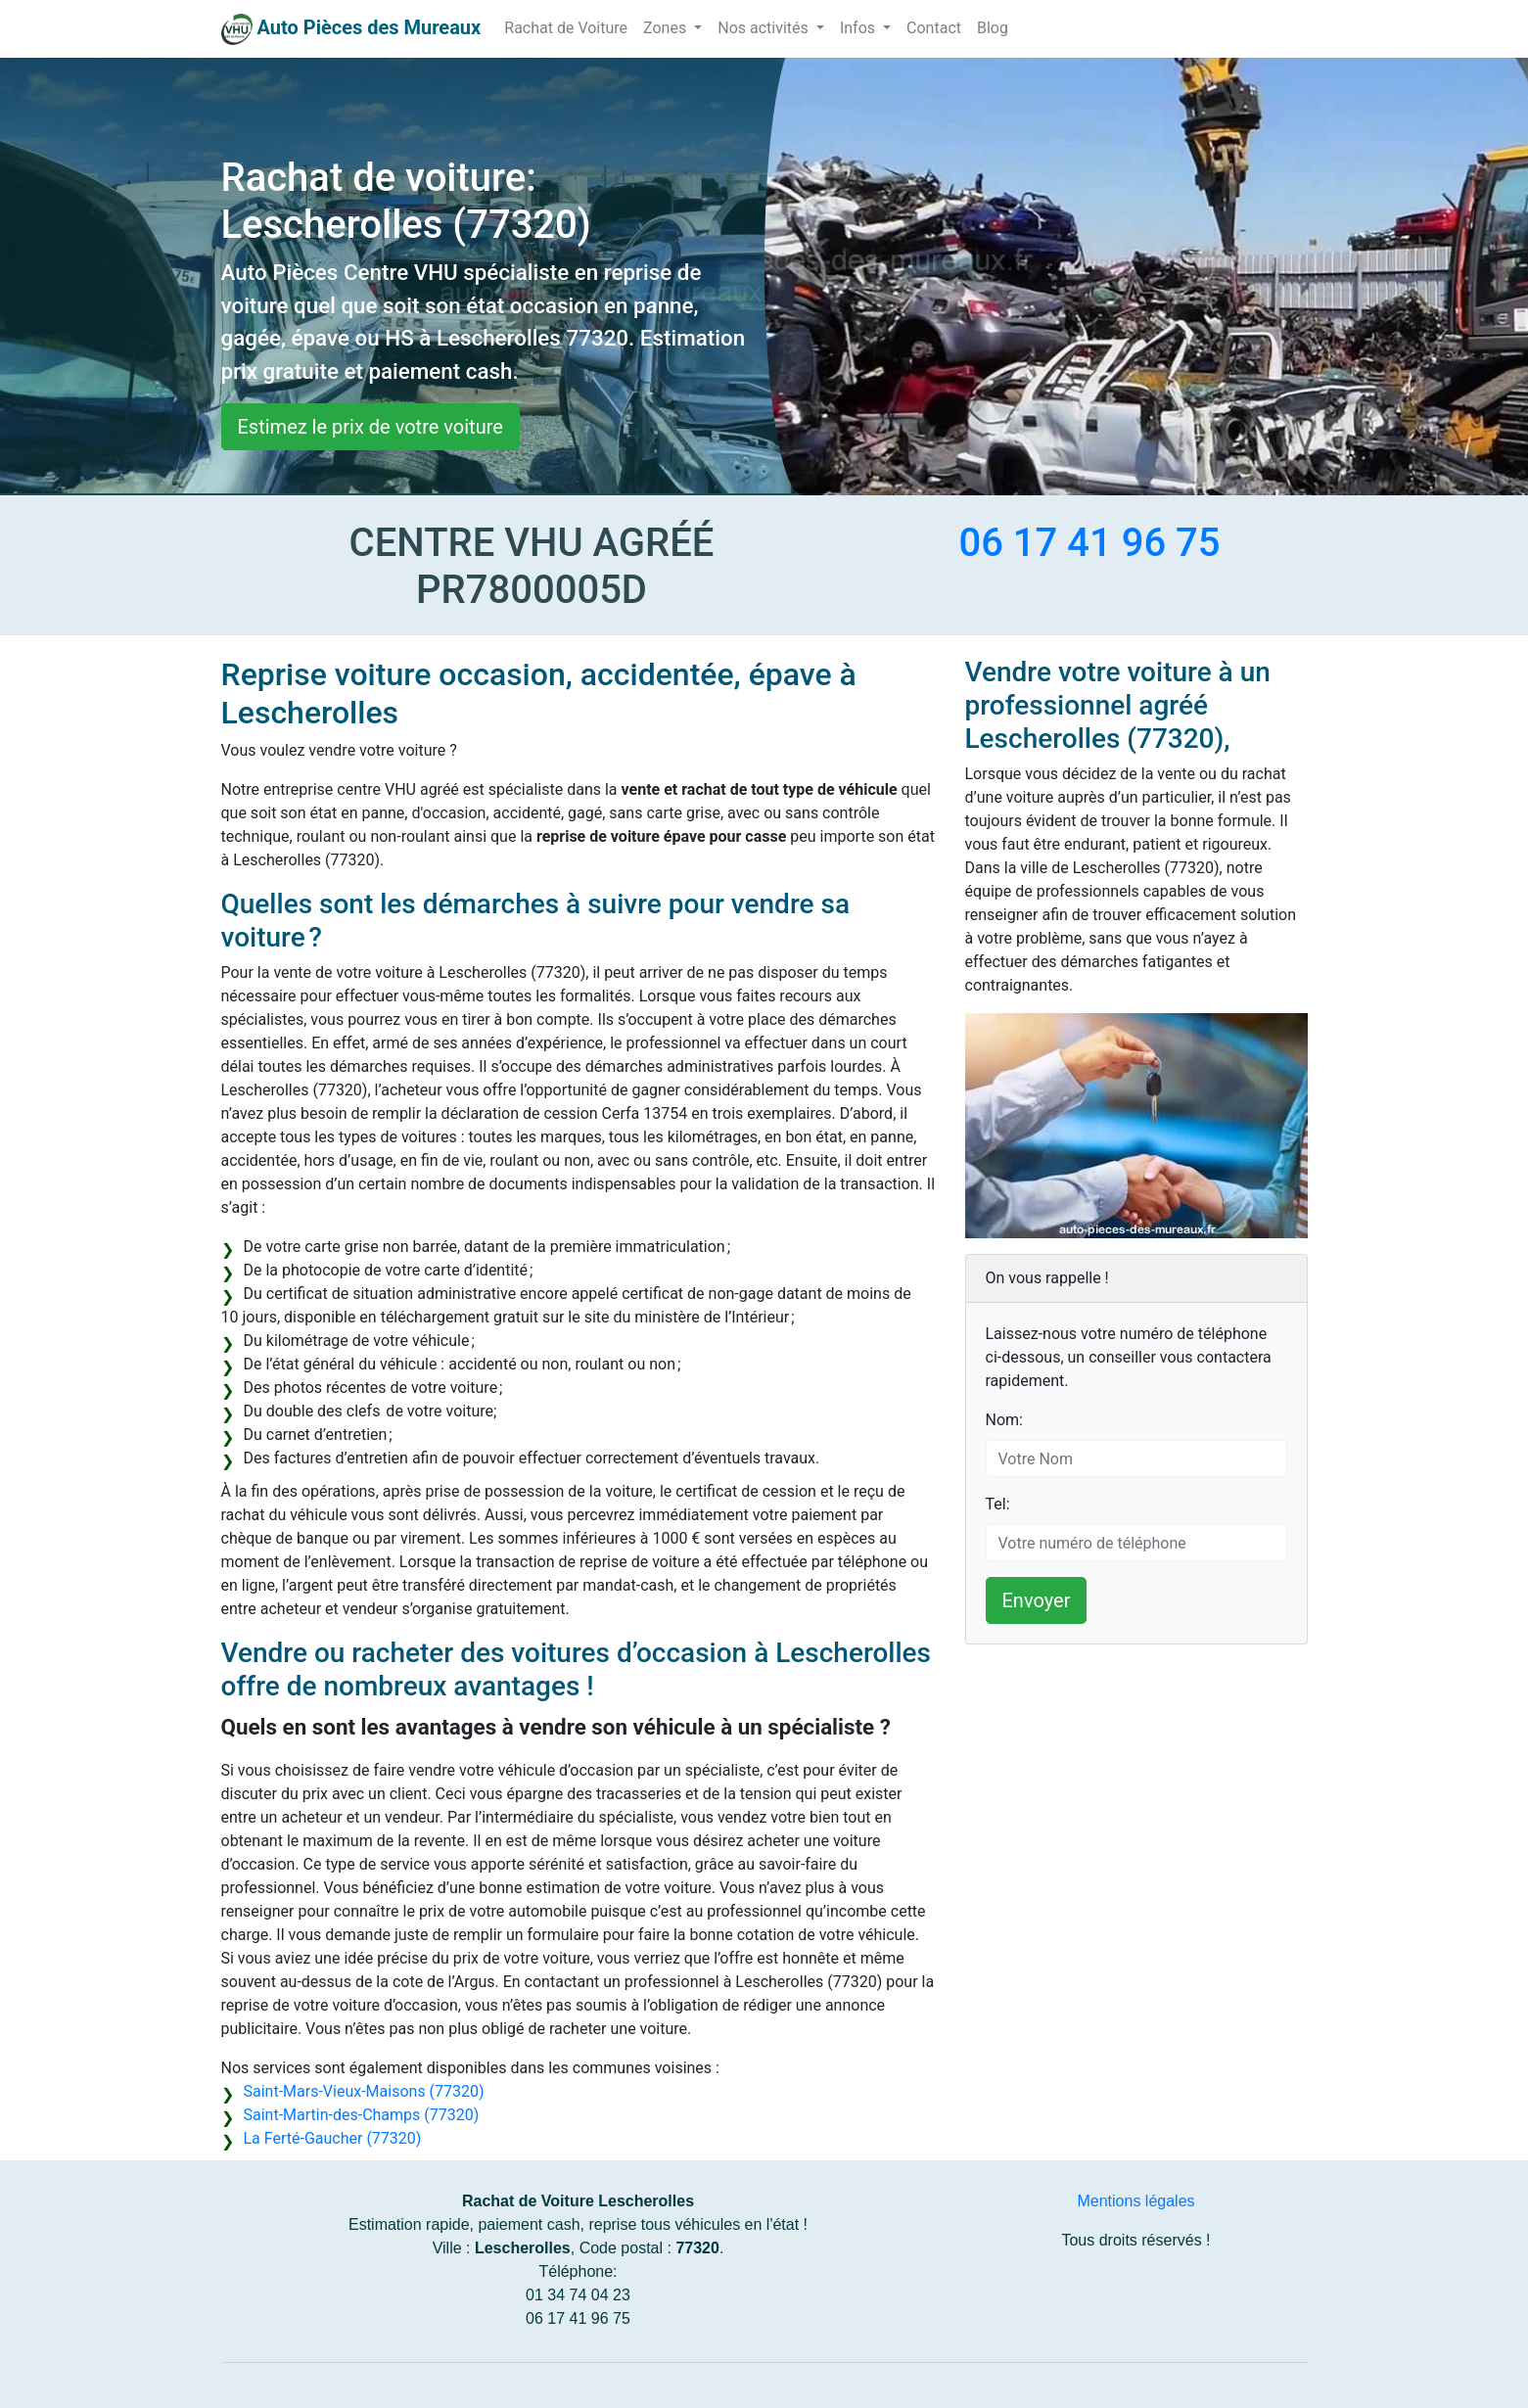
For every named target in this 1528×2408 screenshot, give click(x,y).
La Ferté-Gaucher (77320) (333, 2138)
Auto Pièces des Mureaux (368, 27)
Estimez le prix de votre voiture (370, 427)
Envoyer (1036, 1600)
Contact (933, 28)
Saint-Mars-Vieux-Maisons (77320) (364, 2091)
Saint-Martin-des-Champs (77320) (362, 2115)
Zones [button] (666, 28)
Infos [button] (859, 28)
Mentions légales (1135, 2201)
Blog (992, 28)
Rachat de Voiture (565, 28)
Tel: (998, 1504)
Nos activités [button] (765, 28)
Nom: (1004, 1420)
